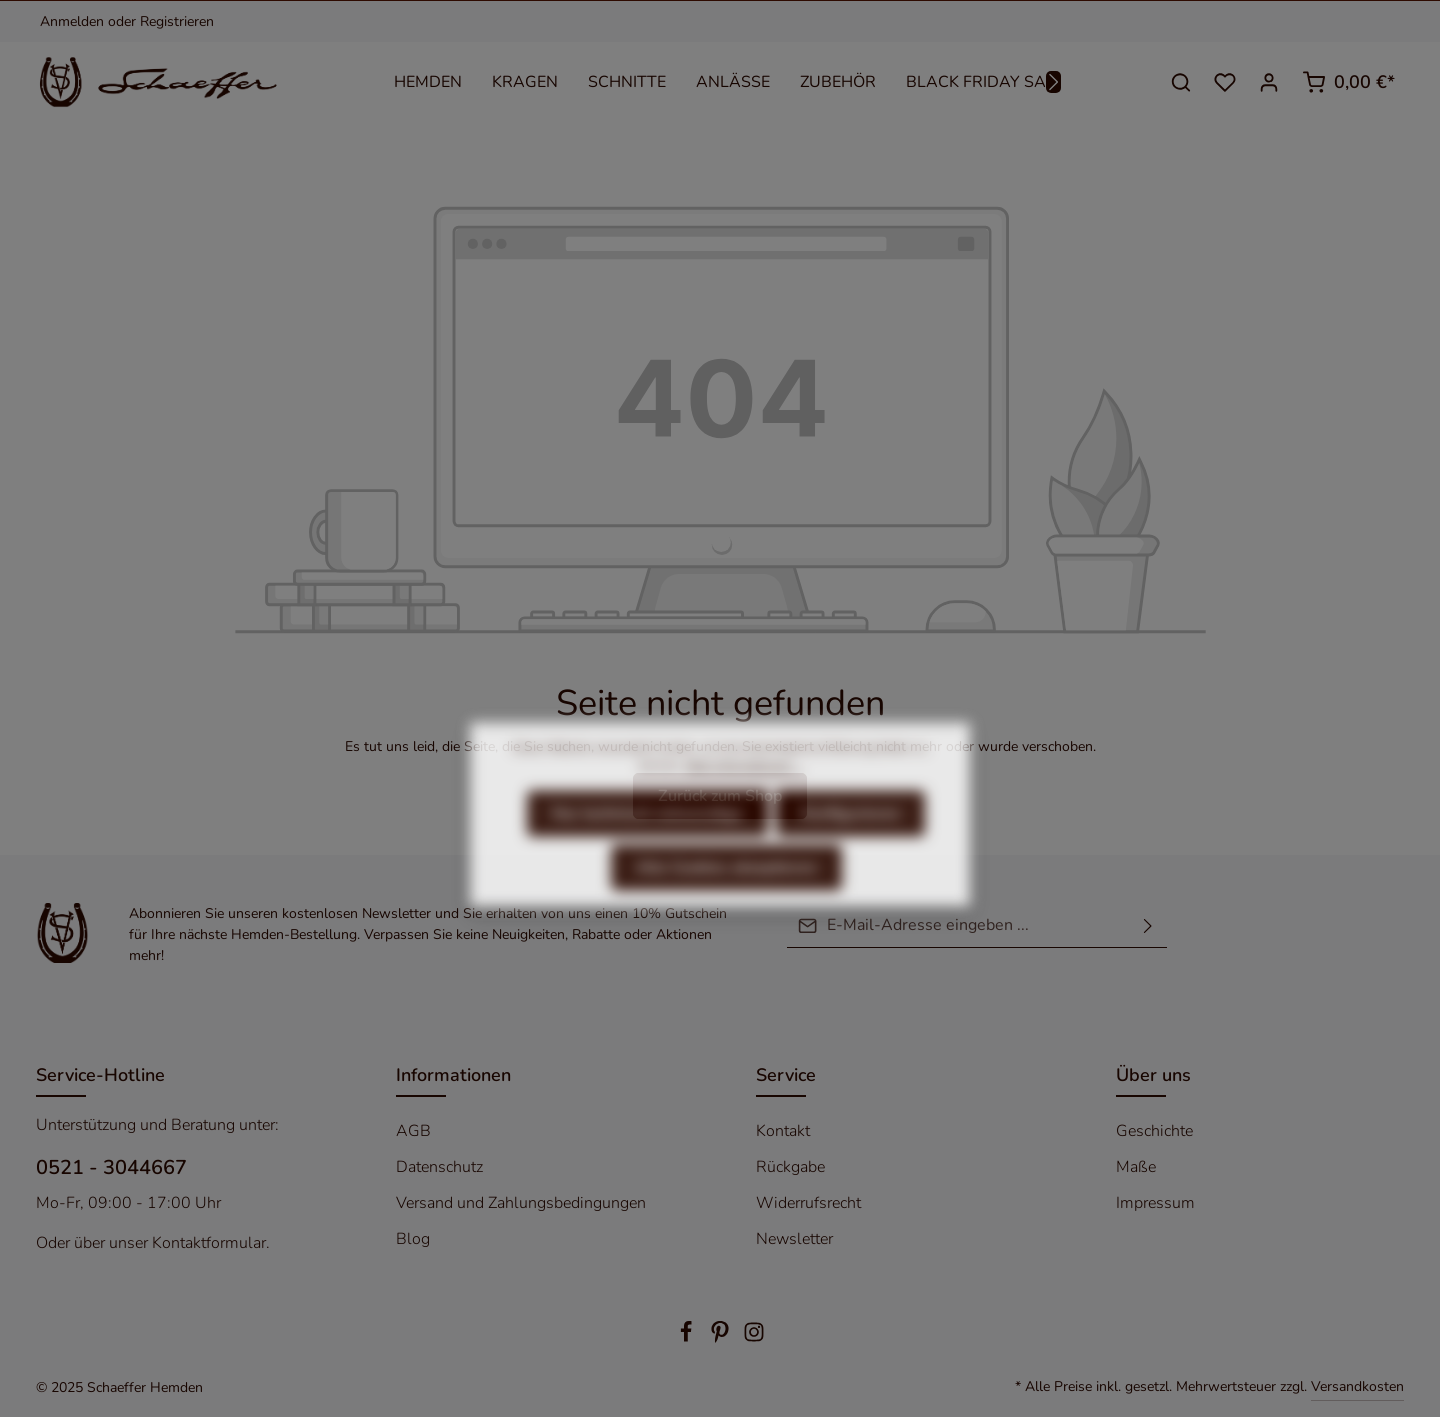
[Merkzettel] (1225, 82)
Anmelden (72, 21)
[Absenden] (1148, 925)
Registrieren (177, 21)
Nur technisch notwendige (647, 851)
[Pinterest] (722, 1338)
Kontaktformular (209, 1243)
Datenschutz (439, 1167)
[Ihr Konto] (1269, 82)
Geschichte (1154, 1131)
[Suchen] (1181, 82)
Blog (413, 1239)
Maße (1136, 1167)
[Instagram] (754, 1338)
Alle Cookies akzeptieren (726, 905)
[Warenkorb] (1348, 82)
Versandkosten (1357, 1386)
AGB (413, 1131)
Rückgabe (790, 1167)
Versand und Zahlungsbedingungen (521, 1203)
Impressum (1155, 1203)
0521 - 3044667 (111, 1167)
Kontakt (783, 1131)
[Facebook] (688, 1338)
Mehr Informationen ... (743, 803)
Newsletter (794, 1239)
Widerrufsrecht (808, 1203)
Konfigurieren (850, 851)
